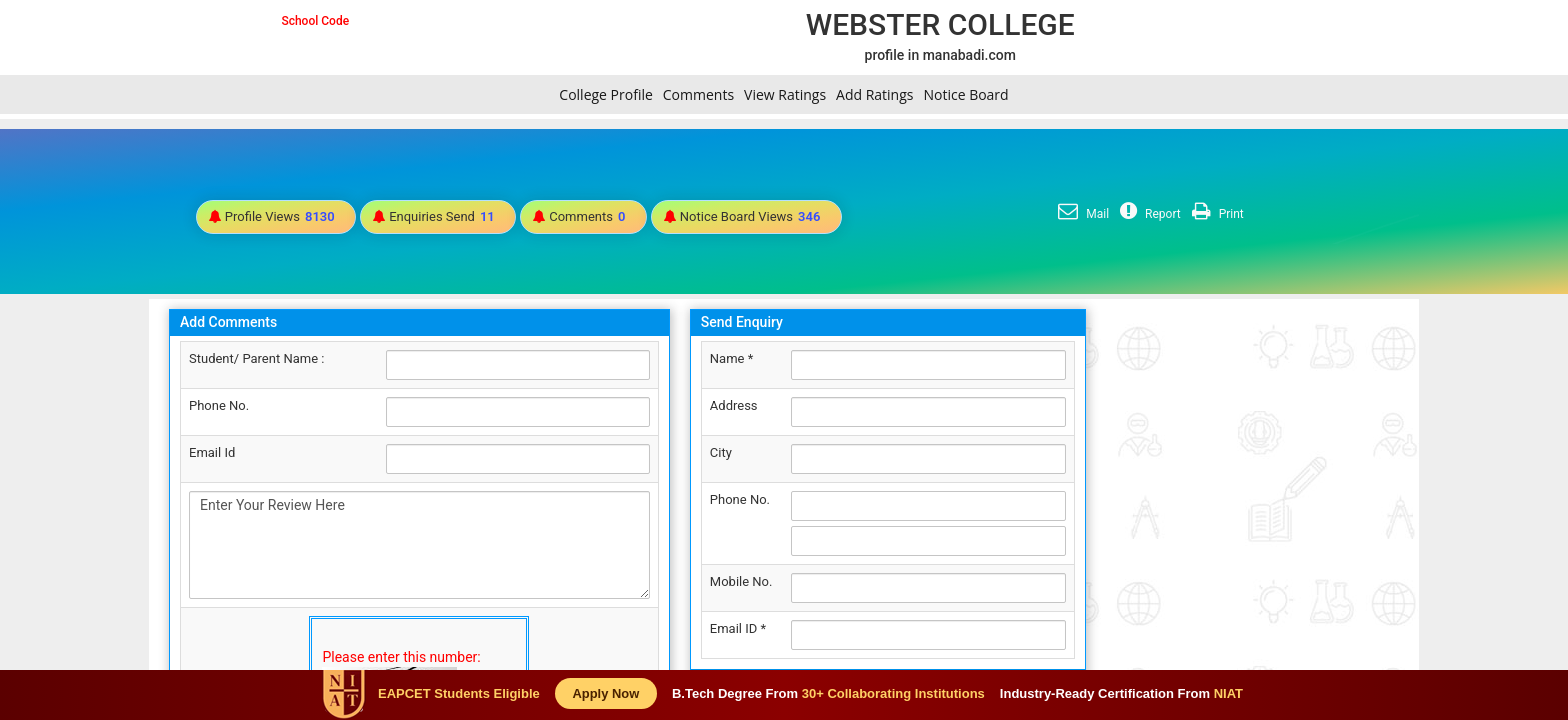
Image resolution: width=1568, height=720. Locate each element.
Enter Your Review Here (419, 545)
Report (1148, 214)
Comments (698, 94)
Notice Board (965, 94)
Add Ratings (874, 94)
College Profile (605, 94)
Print (1215, 214)
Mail (1081, 214)
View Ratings (785, 94)
